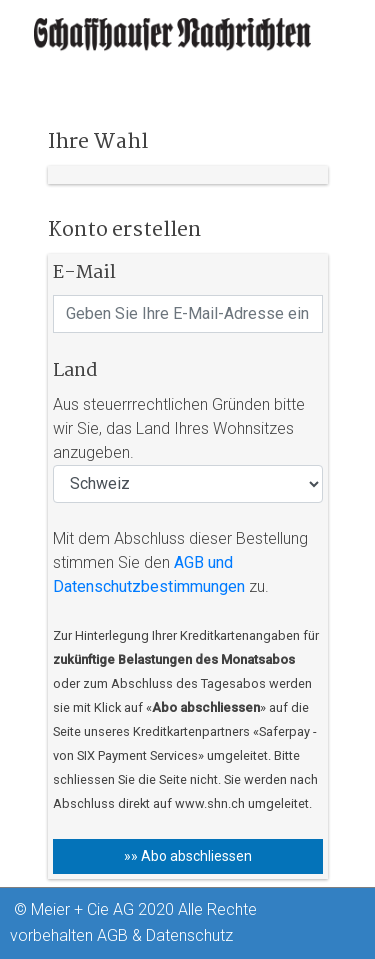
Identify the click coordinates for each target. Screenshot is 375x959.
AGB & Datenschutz (165, 935)
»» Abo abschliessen (188, 856)
